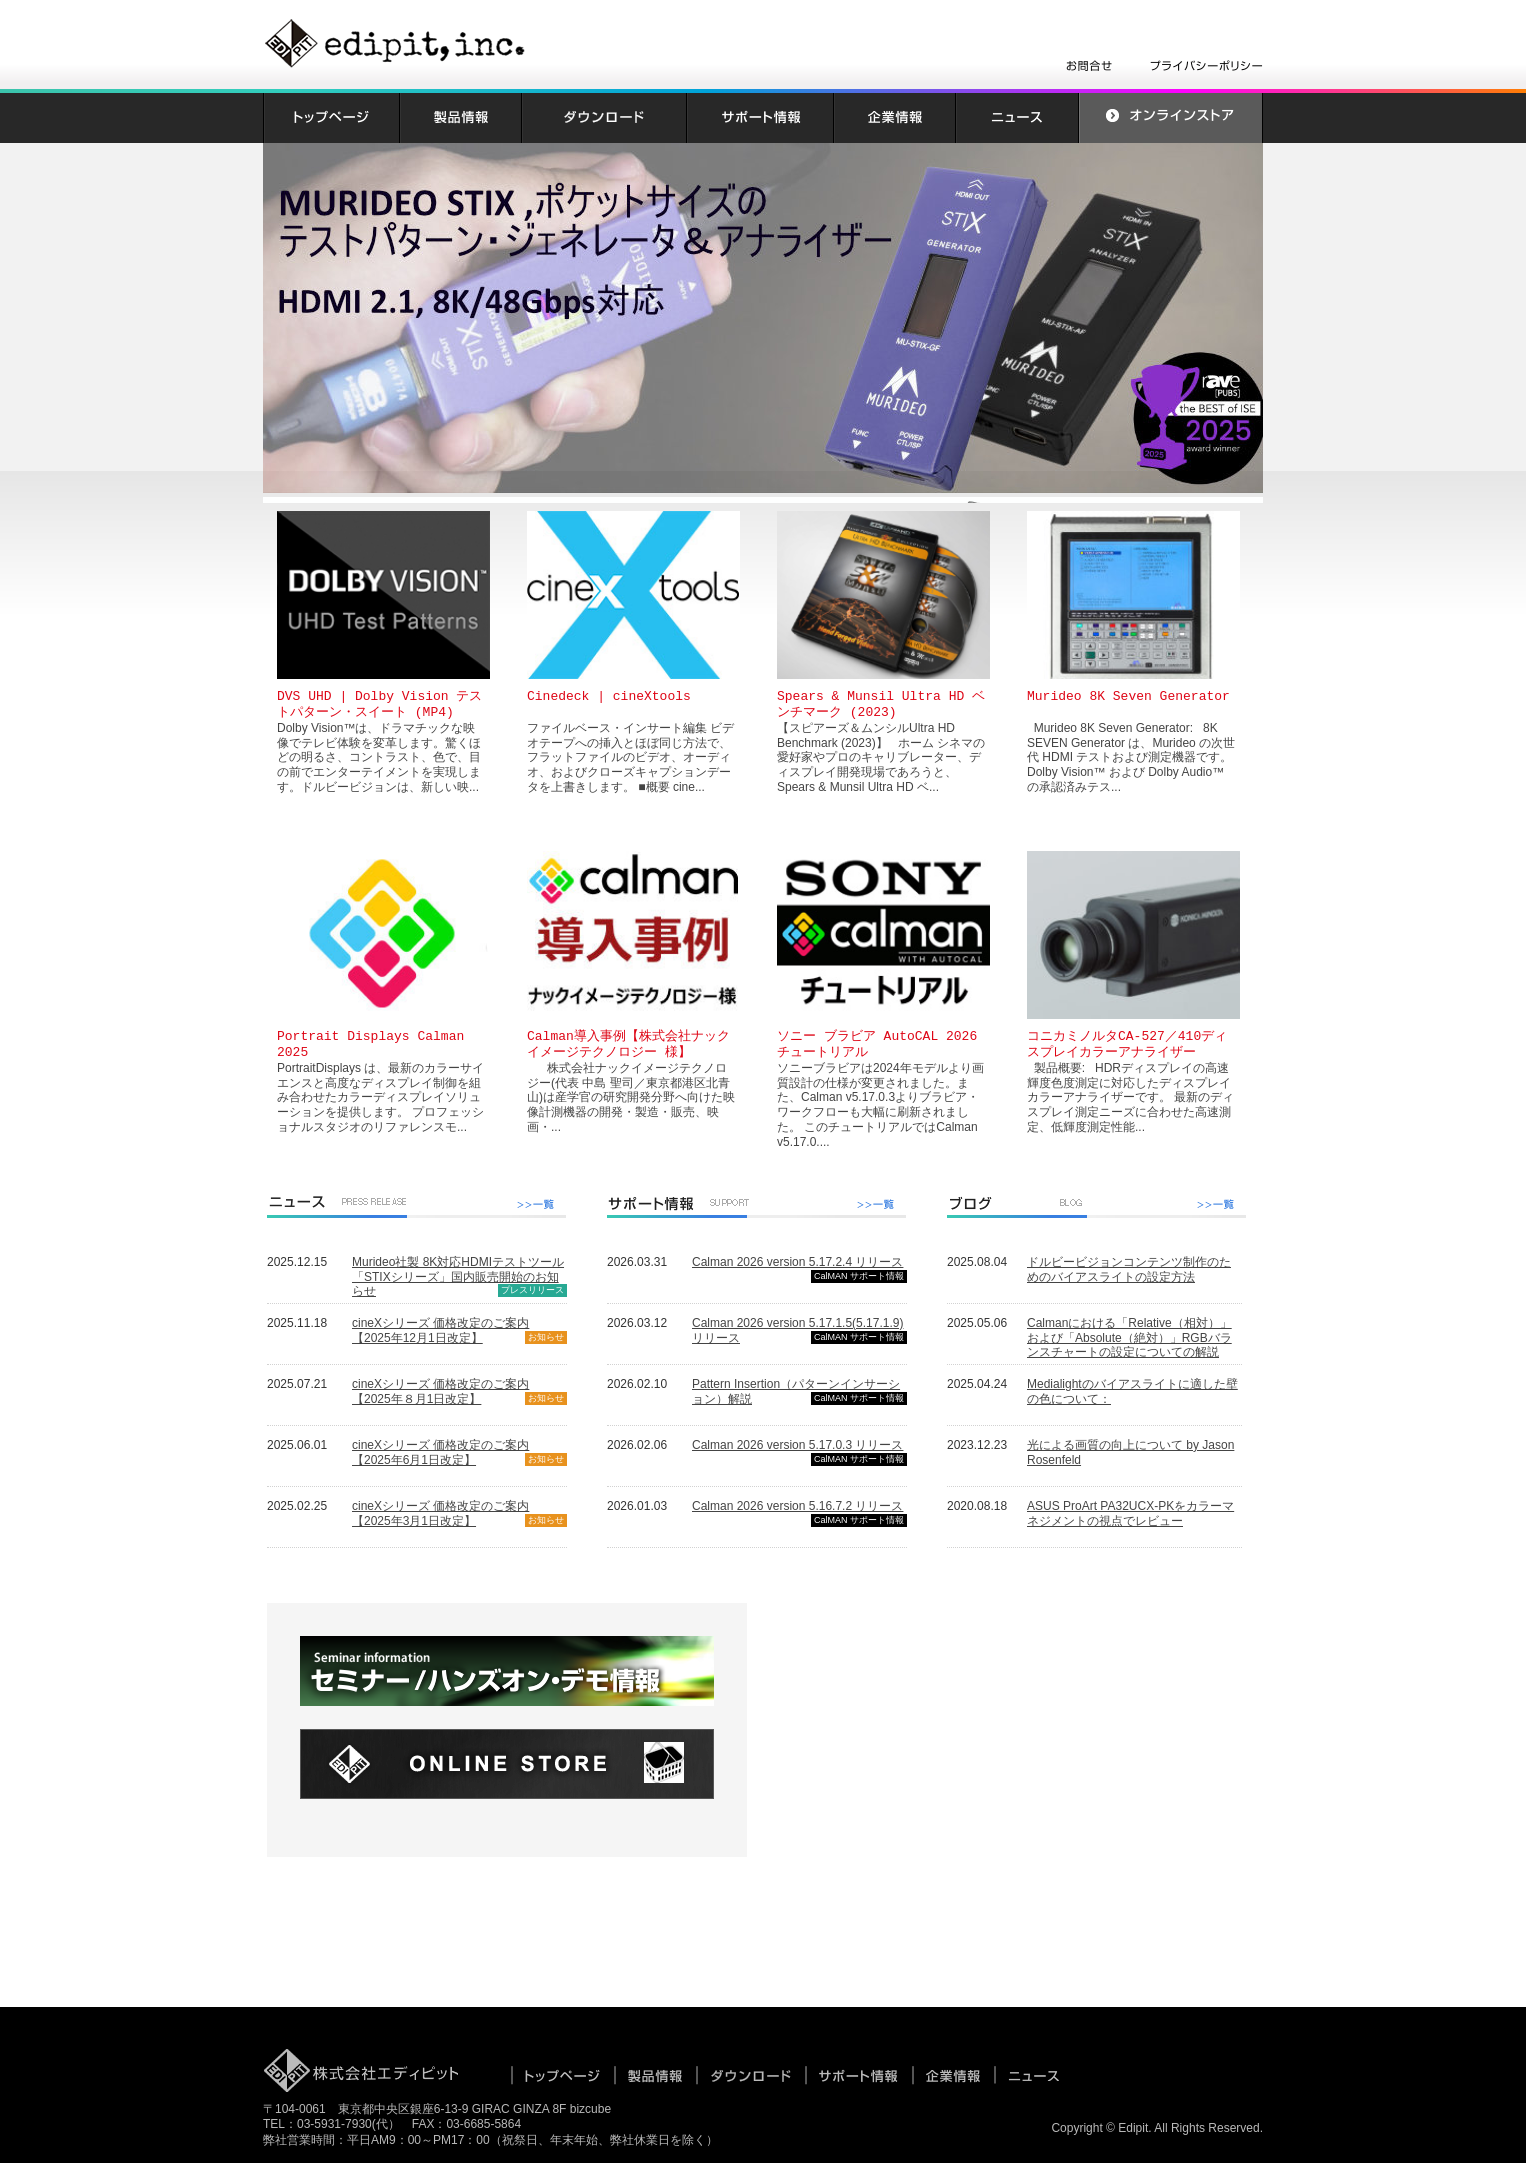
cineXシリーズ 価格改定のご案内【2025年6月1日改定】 (440, 1452)
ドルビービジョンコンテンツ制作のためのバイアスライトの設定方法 (1129, 1269)
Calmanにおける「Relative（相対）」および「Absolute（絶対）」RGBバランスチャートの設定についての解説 (1129, 1338)
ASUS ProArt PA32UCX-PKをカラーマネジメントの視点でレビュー (1130, 1513)
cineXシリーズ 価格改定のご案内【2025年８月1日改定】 (440, 1391)
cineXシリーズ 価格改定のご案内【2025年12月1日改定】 (440, 1330)
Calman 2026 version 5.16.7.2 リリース (797, 1506)
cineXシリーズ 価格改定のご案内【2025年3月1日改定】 (440, 1513)
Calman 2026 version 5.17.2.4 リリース (797, 1262)
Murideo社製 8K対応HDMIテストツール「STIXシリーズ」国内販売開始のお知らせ (458, 1277)
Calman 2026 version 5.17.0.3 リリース (797, 1445)
